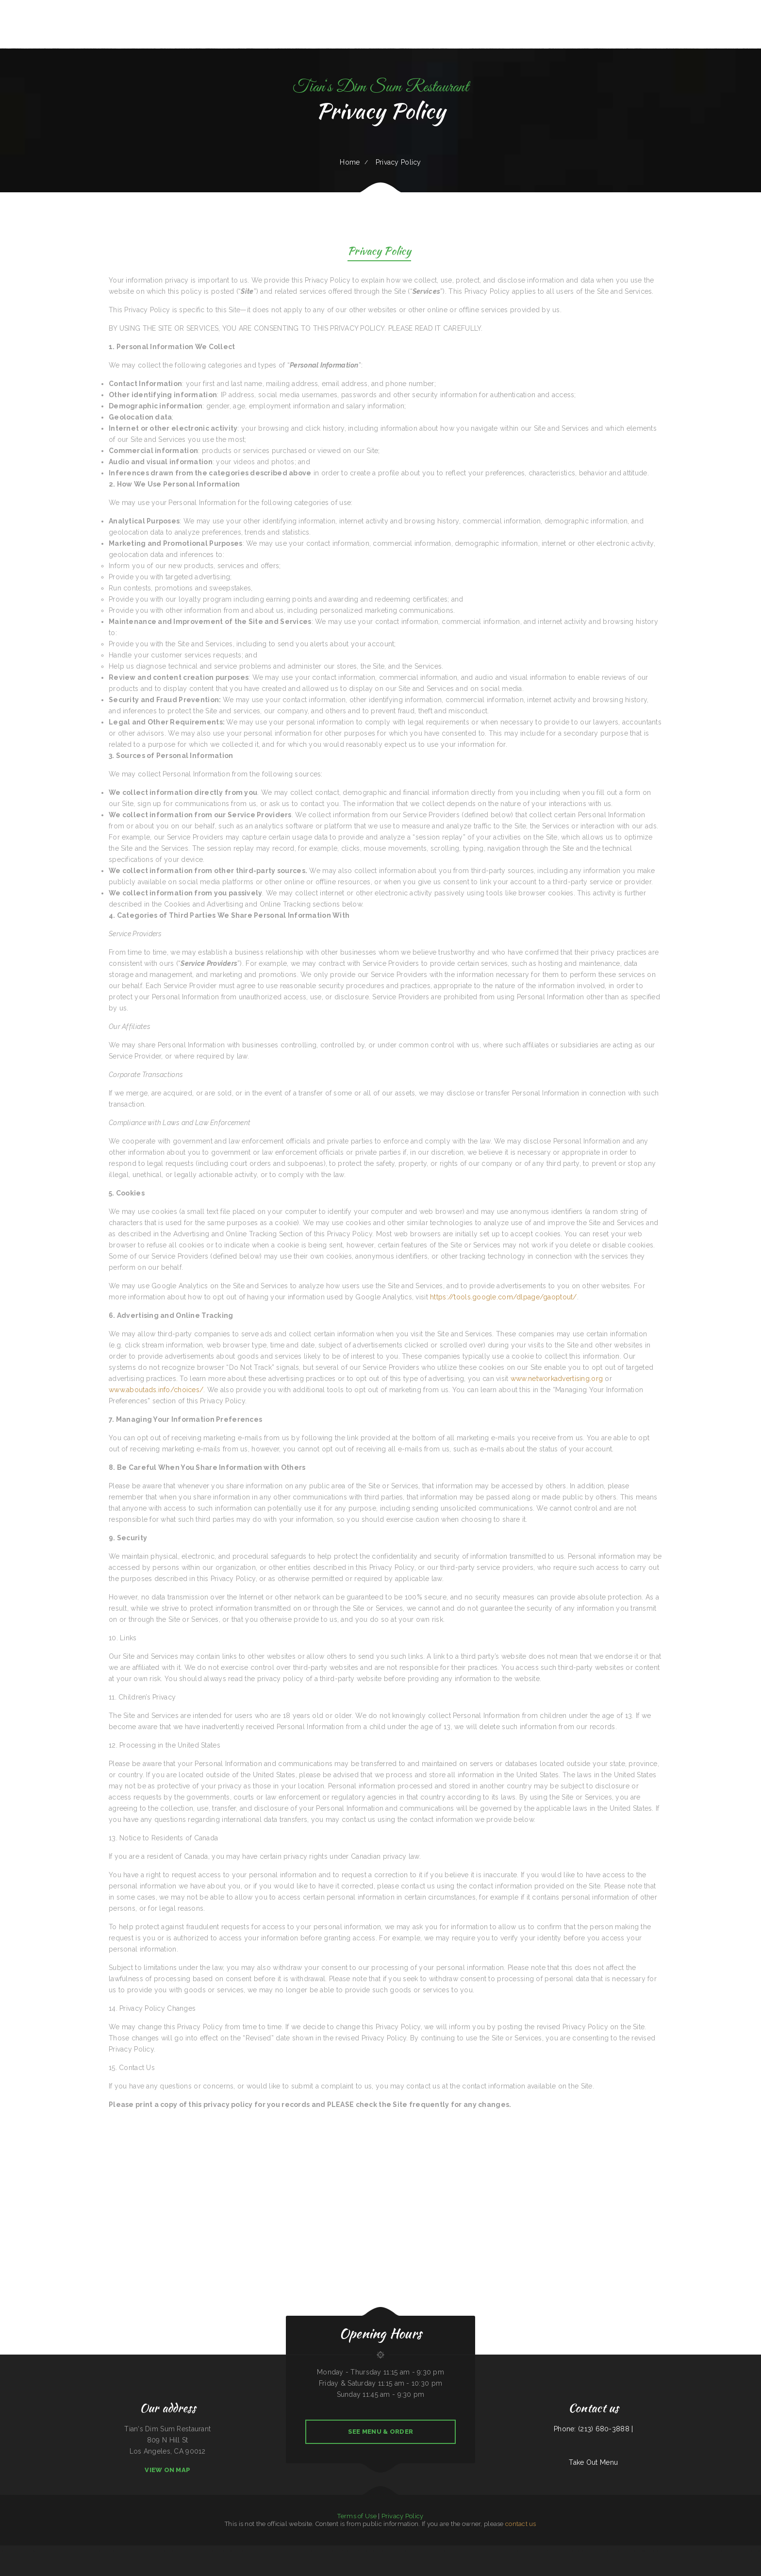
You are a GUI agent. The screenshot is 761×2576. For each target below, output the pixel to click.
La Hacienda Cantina (477, 2550)
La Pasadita (509, 2550)
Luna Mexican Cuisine (639, 2550)
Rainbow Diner (580, 2550)
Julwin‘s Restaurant (310, 2550)
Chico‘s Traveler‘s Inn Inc (528, 2550)
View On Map (167, 2470)
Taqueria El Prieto (456, 2550)
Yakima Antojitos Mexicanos (92, 2550)
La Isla (698, 2550)
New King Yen (553, 2550)
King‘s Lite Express (681, 2550)
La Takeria (730, 2550)
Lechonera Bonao (172, 2550)
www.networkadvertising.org (557, 1378)
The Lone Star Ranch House (612, 2550)
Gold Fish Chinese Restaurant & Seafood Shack (236, 2550)
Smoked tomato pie (204, 2550)
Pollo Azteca (64, 2550)
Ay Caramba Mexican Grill (566, 2550)
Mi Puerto (516, 2550)
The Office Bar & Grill (108, 2550)
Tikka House (31, 2550)
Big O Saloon (650, 2550)
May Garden (691, 2550)
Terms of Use (356, 2516)
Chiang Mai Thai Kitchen (76, 2550)
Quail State (193, 2550)
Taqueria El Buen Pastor (351, 2550)
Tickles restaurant (498, 2550)
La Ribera (265, 2550)
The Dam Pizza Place (135, 2550)
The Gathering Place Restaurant (369, 2550)
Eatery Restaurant (444, 2550)
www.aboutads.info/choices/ (156, 1390)
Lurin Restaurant (216, 2550)
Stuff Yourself (183, 2550)
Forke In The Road (298, 2550)
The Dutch (466, 2550)
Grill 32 (153, 2550)
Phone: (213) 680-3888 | (593, 2429)
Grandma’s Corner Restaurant (406, 2550)
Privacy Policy (379, 252)
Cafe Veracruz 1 (542, 2550)
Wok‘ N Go (146, 2550)
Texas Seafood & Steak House (665, 2550)
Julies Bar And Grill (6, 2550)
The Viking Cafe (721, 2550)
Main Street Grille (275, 2550)
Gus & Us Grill (161, 2550)
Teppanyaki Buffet (256, 2550)
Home (350, 162)
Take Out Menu (593, 2462)
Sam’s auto (55, 2550)
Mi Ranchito (488, 2550)
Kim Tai (320, 2550)
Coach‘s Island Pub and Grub (593, 2550)
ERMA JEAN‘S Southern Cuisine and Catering (747, 2550)
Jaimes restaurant (422, 2550)
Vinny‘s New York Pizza (43, 2550)
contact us (520, 2523)
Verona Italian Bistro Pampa (388, 2550)
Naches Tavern (286, 2550)
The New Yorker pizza (20, 2550)
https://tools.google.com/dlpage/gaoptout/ (503, 1297)
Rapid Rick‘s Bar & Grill (709, 2550)
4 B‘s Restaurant (626, 2550)
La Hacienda (433, 2550)
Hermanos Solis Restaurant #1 (333, 2550)
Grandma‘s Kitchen (122, 2550)
